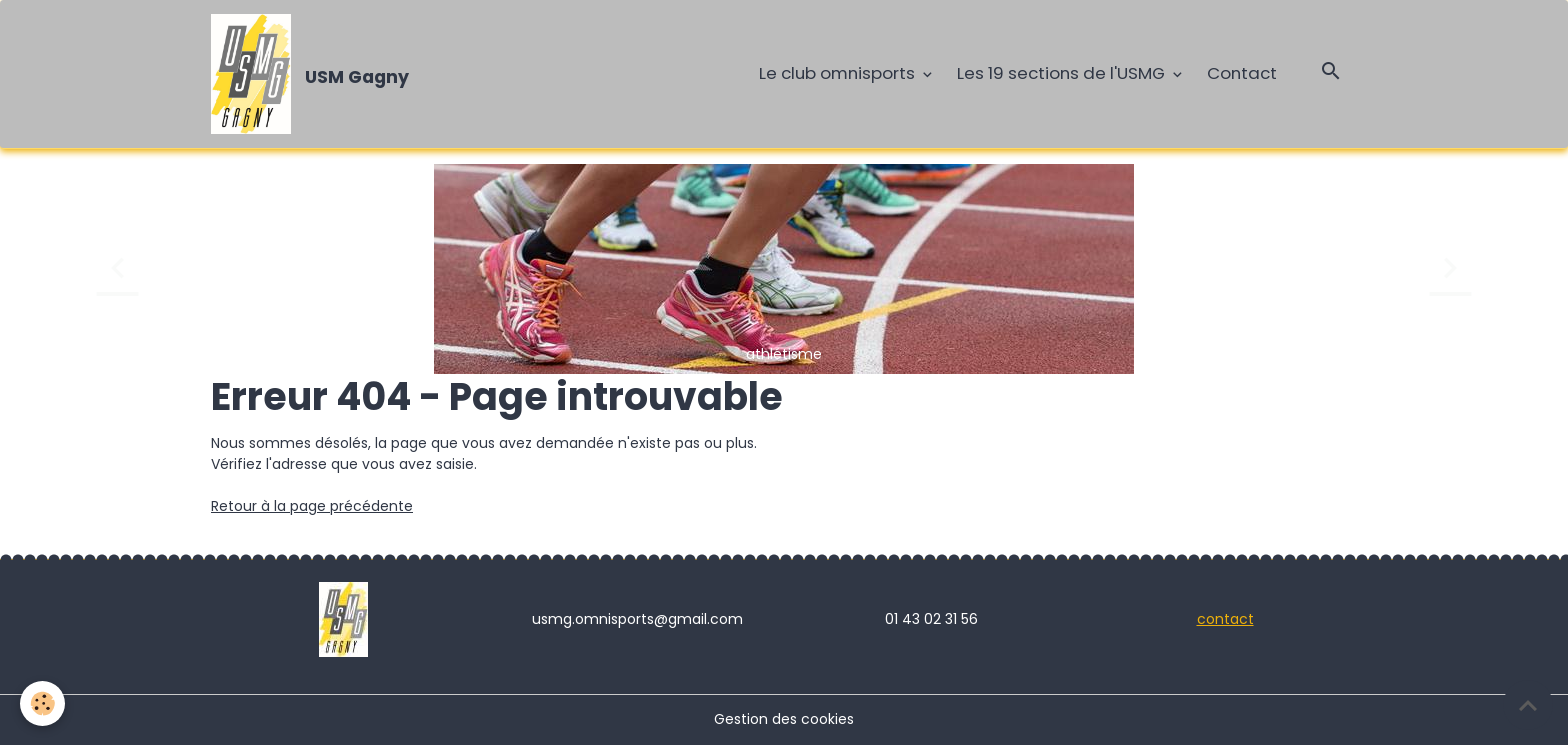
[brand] (313, 74)
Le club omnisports (839, 73)
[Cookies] (42, 703)
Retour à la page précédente (312, 506)
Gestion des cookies (784, 719)
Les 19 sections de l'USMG (1063, 73)
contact (1225, 619)
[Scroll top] (1528, 705)
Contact (1242, 73)
